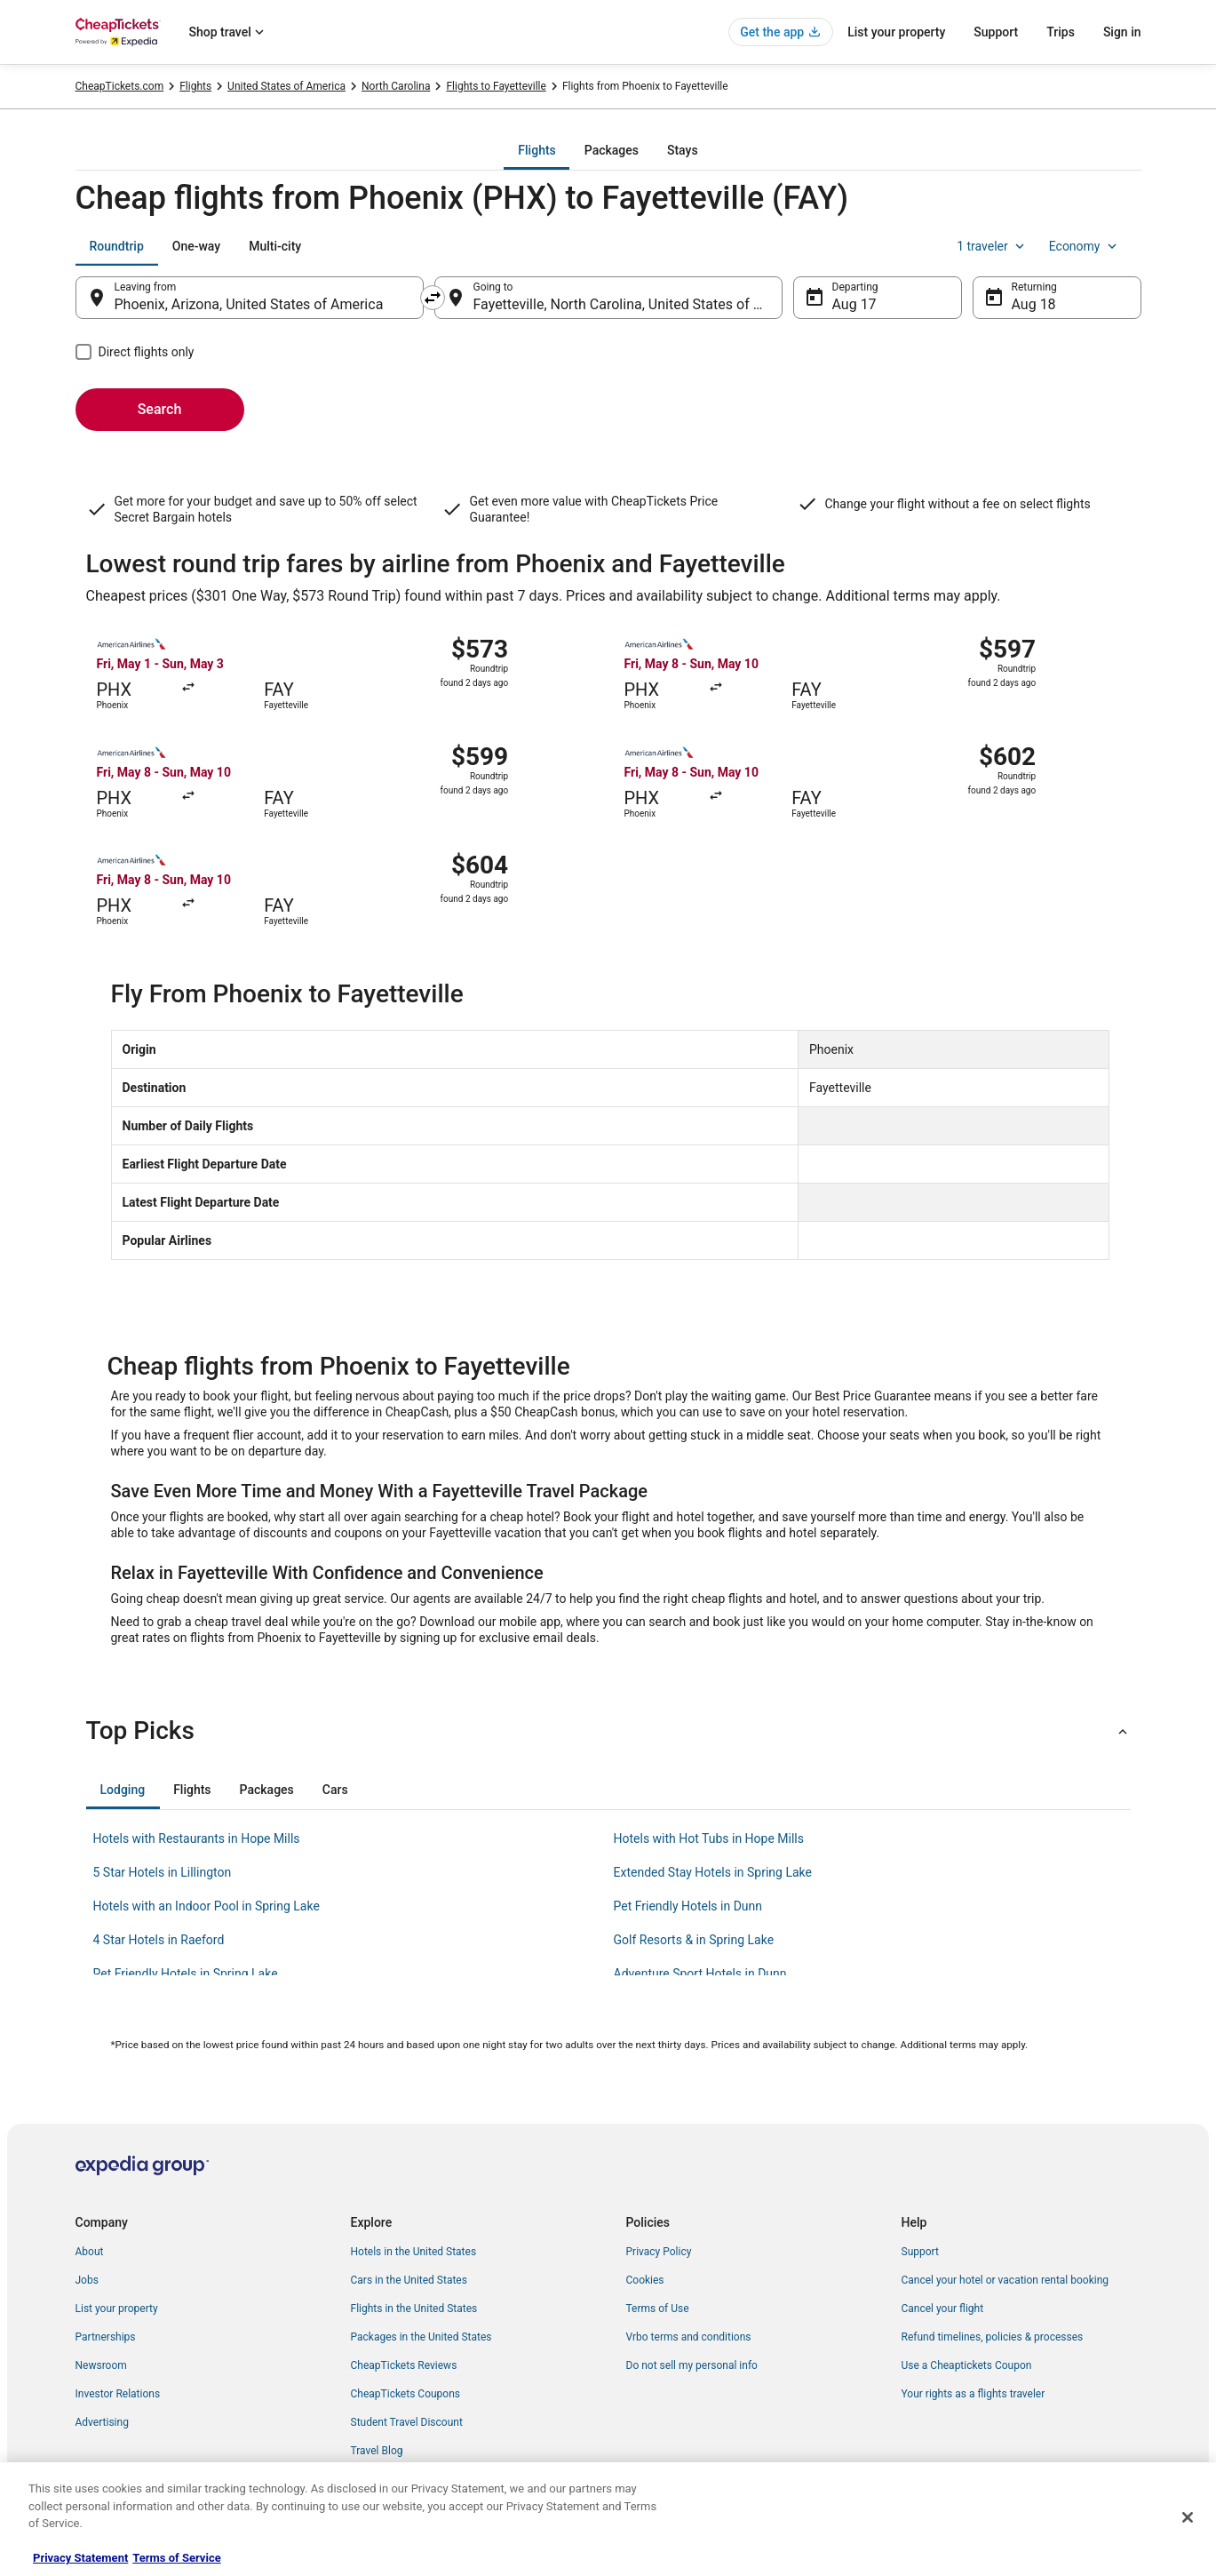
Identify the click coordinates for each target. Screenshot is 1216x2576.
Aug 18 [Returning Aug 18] (1034, 304)
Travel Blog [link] (377, 2450)
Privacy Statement (80, 2557)
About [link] (90, 2251)
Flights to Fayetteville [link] (495, 86)
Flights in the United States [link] (414, 2308)
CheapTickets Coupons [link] (406, 2394)
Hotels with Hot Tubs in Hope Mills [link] (709, 1838)
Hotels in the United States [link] (414, 2251)
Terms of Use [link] (657, 2308)
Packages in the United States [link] (421, 2337)
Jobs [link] (87, 2280)
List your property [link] (117, 2308)
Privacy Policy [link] (659, 2251)
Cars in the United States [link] (409, 2280)
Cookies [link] (645, 2280)
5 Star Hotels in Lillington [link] (162, 1872)
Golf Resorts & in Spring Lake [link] (694, 1940)
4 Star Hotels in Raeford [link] (159, 1940)
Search (160, 409)
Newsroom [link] (101, 2365)
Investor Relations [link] (118, 2394)
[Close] (1187, 2517)
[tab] (536, 150)
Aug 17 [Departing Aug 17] (854, 304)
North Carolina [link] (396, 86)
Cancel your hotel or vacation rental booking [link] (1005, 2280)
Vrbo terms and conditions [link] (688, 2337)
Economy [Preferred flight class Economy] (1084, 246)
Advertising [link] (102, 2422)
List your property (896, 32)
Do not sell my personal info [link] (692, 2365)
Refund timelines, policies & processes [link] (993, 2337)
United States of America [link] (286, 86)
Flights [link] (195, 86)
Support (996, 32)
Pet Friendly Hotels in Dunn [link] (688, 1906)
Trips (1060, 32)
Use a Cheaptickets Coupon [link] (967, 2365)
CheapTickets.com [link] (120, 86)
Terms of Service (176, 2557)
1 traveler (992, 246)
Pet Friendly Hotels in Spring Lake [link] (185, 1973)
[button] (608, 1731)
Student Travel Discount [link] (407, 2422)
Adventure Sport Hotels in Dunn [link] (700, 1973)
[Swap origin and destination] (432, 297)
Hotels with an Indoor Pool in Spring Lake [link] (206, 1906)
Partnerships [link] (106, 2337)
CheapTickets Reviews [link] (404, 2365)
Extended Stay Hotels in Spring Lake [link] (713, 1872)
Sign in (1122, 32)
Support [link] (920, 2251)
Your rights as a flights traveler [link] (973, 2394)
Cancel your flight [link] (943, 2308)
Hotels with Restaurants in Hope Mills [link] (196, 1838)
